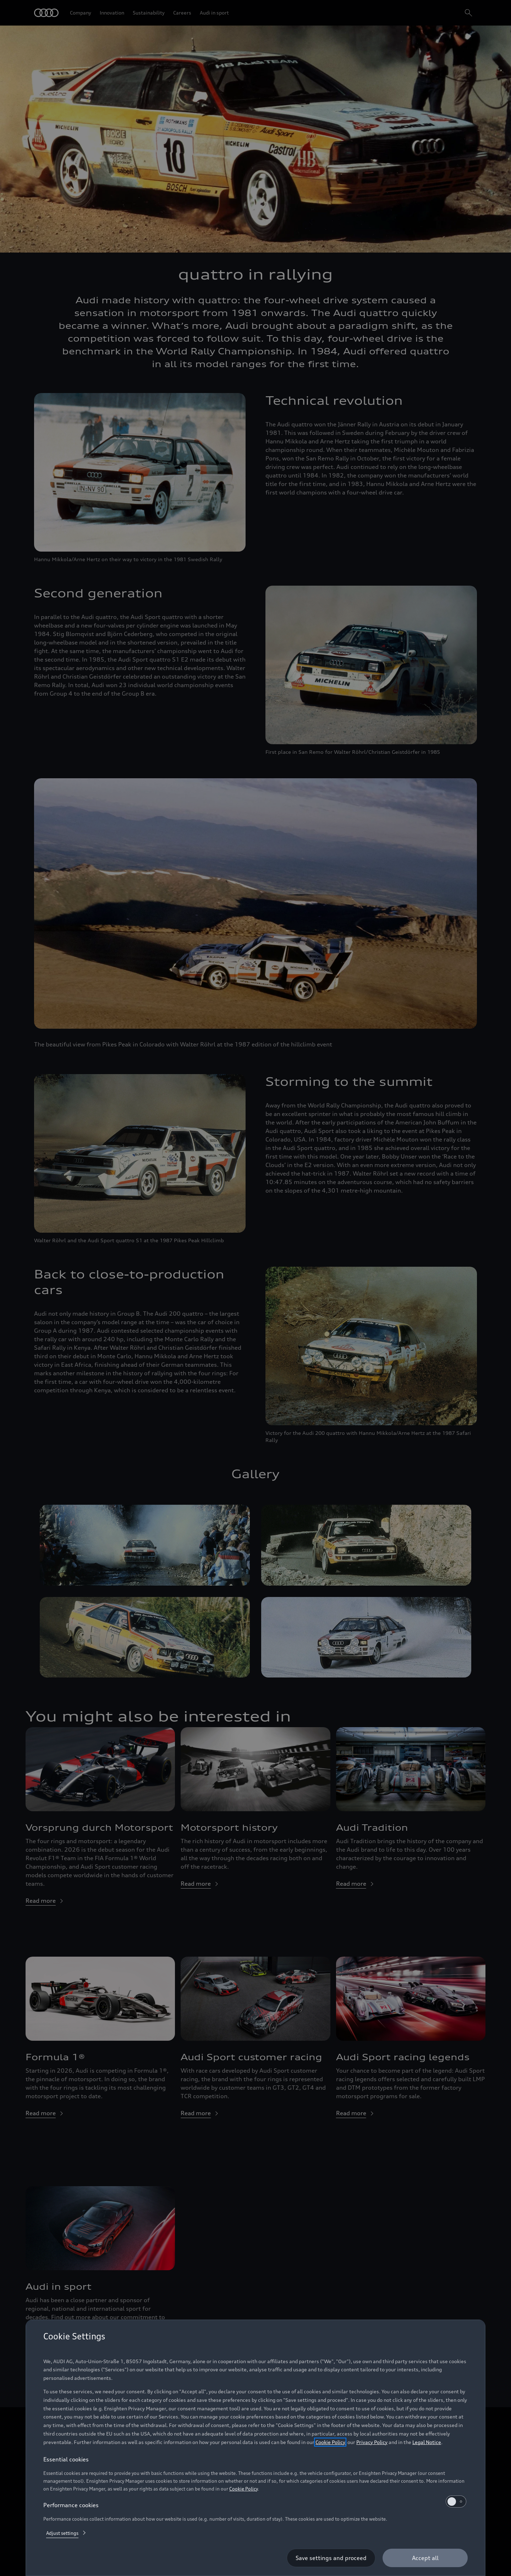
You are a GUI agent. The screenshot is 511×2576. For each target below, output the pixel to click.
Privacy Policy (372, 2442)
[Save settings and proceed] (331, 2558)
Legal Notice (426, 2442)
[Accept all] (425, 2558)
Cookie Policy (330, 2442)
